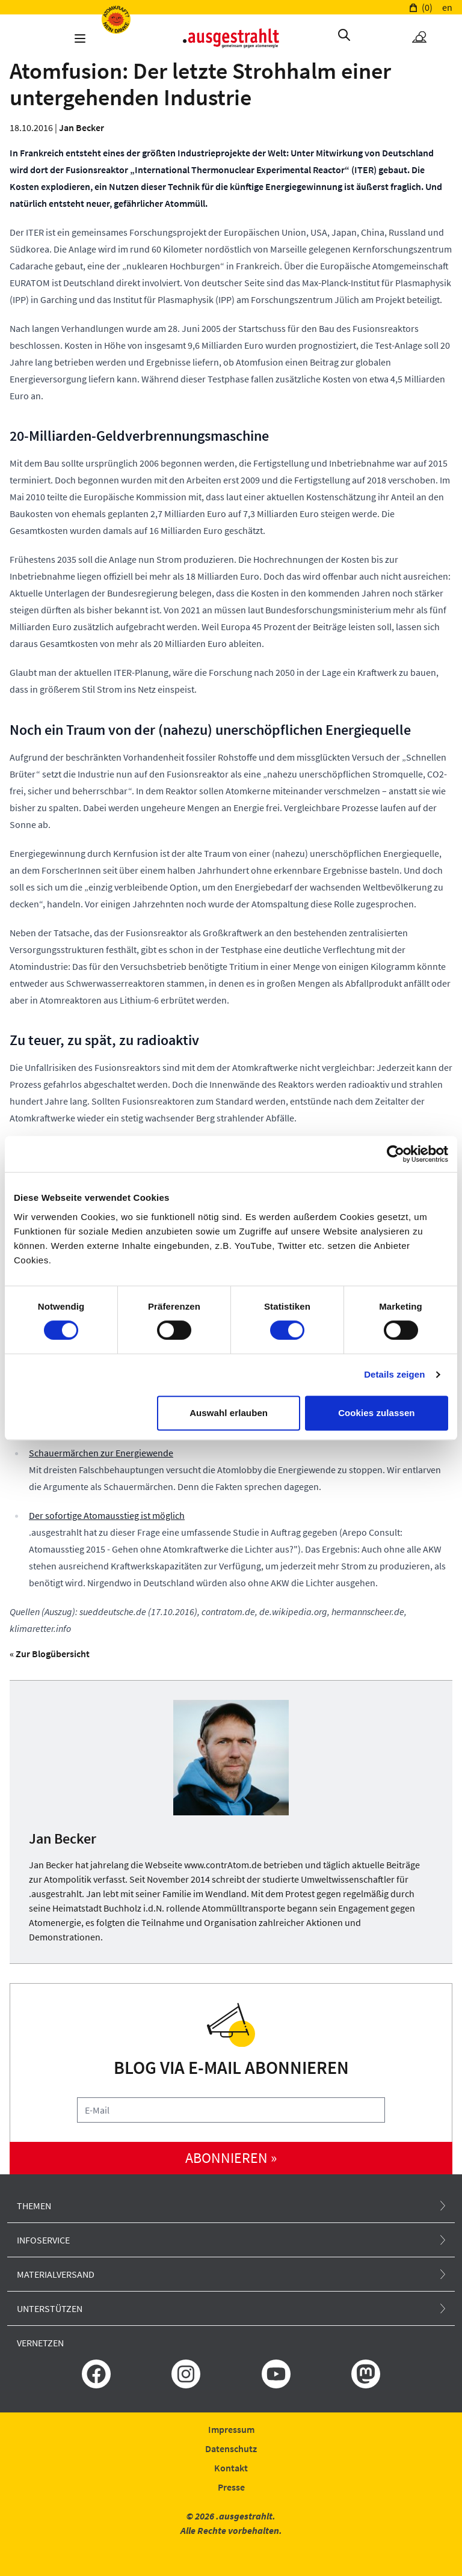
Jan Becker (81, 127)
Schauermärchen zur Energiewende (101, 1453)
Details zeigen (394, 1374)
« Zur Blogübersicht (50, 1654)
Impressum (231, 2429)
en (447, 7)
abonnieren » (231, 2157)
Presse (231, 2487)
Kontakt (231, 2468)
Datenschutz (231, 2449)
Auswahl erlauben (228, 1413)
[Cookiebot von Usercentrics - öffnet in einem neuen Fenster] (395, 1154)
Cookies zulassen (376, 1413)
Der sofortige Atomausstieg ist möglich (107, 1515)
